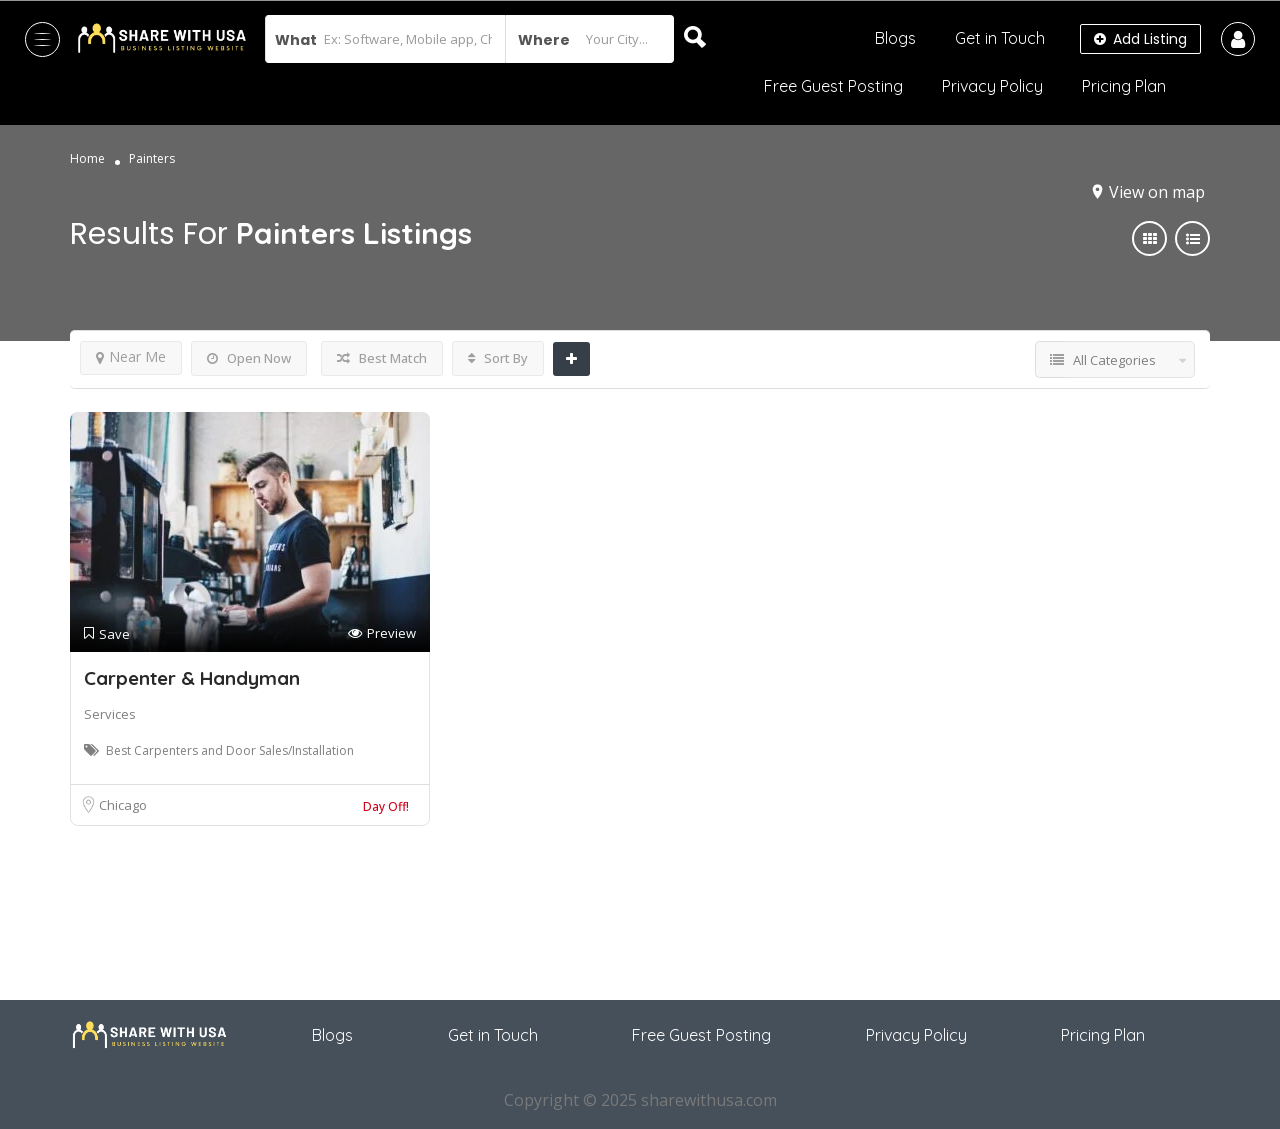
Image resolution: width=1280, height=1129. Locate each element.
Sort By (498, 358)
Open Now (249, 358)
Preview (382, 633)
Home (87, 159)
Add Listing (1140, 39)
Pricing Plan (1124, 86)
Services (110, 714)
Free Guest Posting (833, 86)
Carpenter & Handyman (192, 678)
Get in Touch (1000, 38)
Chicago (123, 805)
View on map (1157, 192)
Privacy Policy (992, 86)
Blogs (895, 38)
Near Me (131, 356)
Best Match (382, 358)
